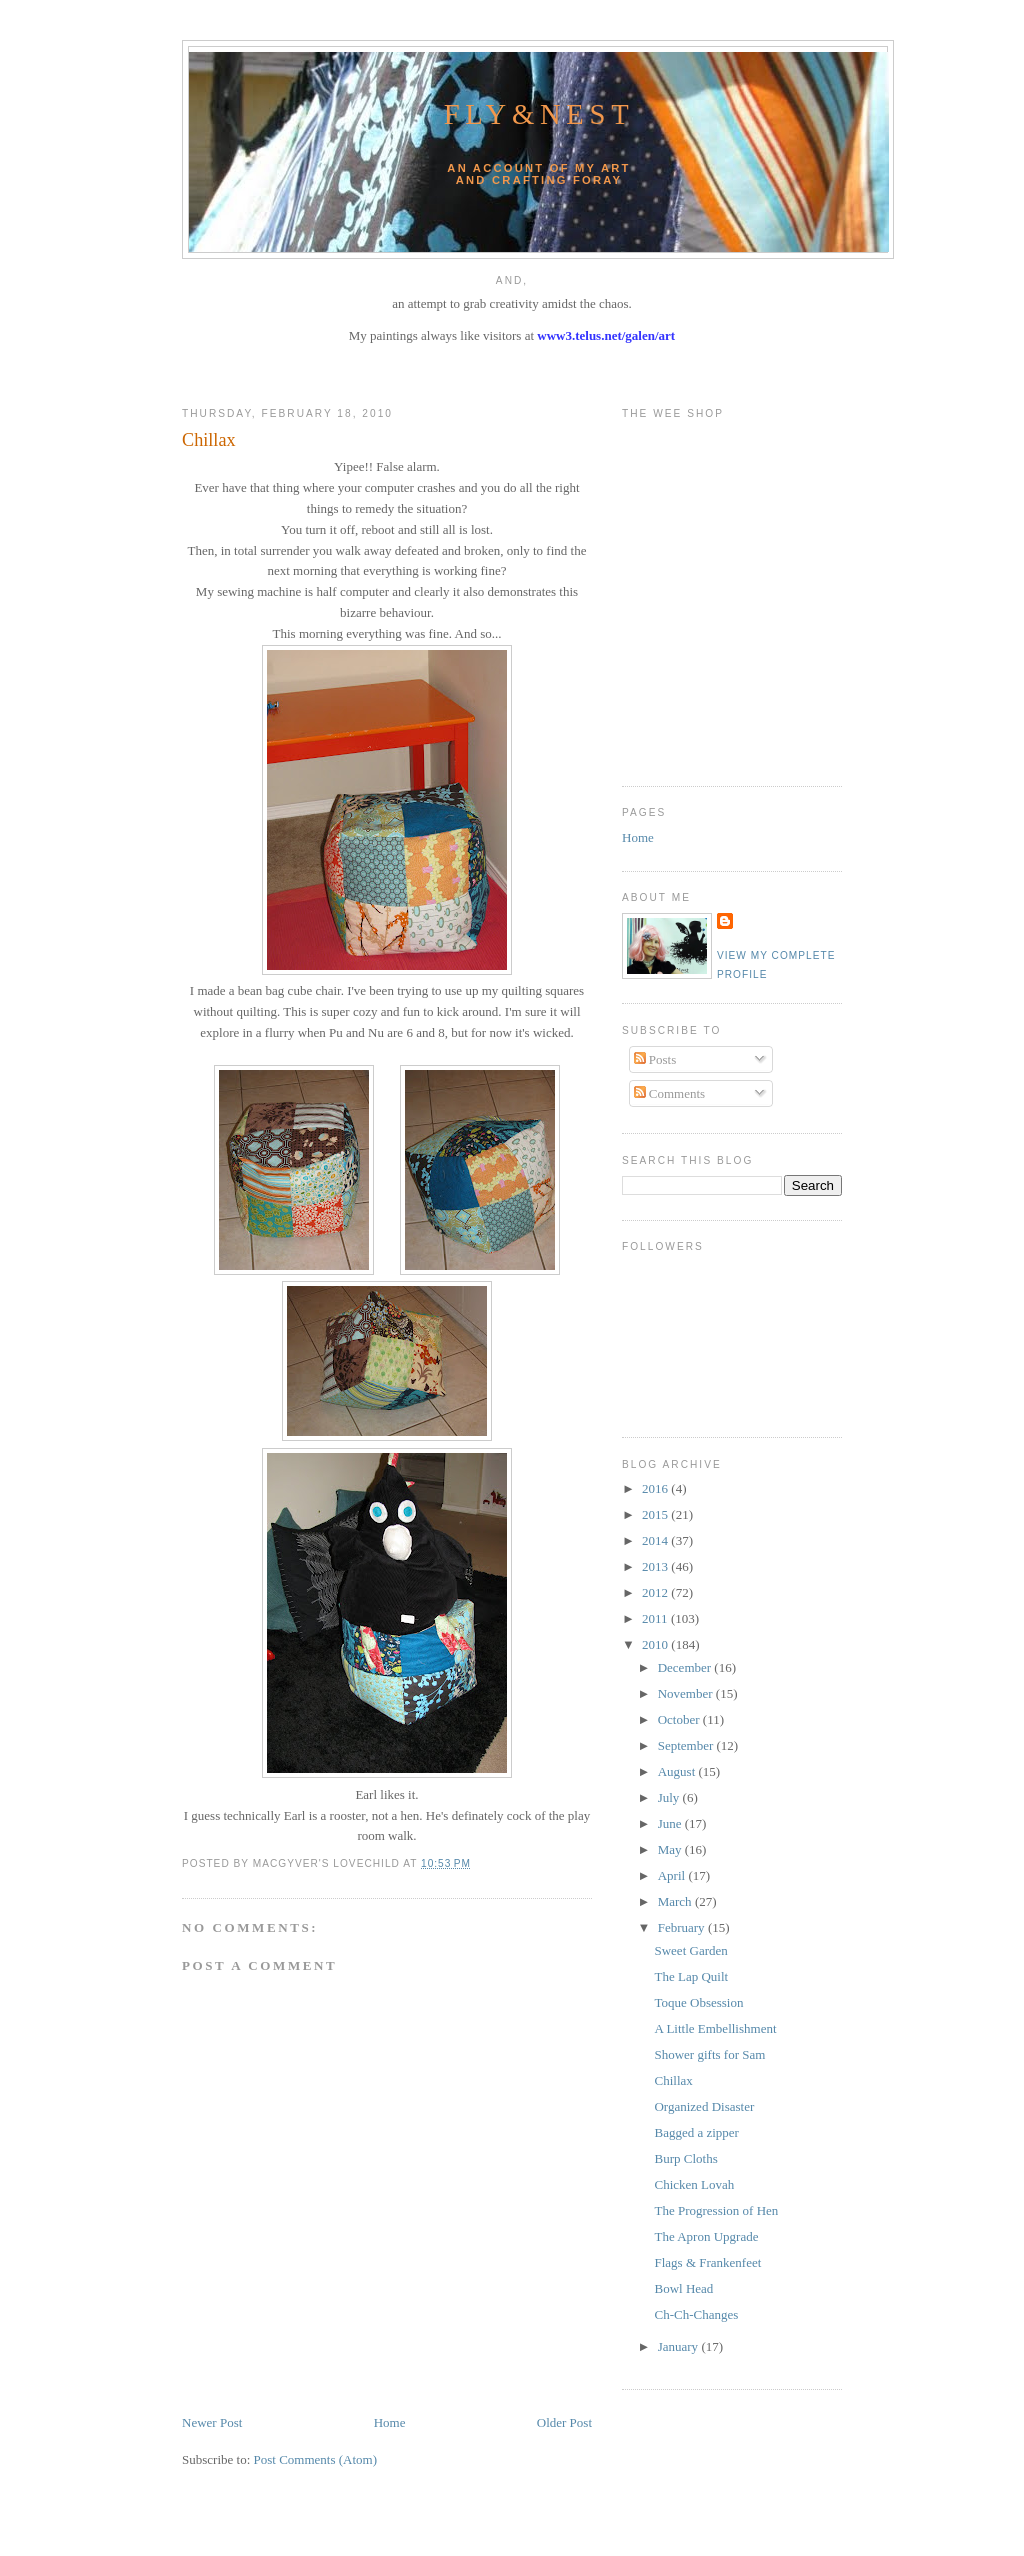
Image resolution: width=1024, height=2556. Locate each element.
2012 (656, 1592)
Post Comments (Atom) (316, 2459)
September (687, 1745)
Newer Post (212, 2422)
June (671, 1823)
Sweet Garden (690, 1950)
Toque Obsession (698, 2002)
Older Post (564, 2422)
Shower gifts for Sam (709, 2054)
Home (390, 2422)
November (687, 1693)
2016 (656, 1488)
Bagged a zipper (696, 2132)
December (686, 1667)
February (683, 1927)
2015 (656, 1514)
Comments (670, 1093)
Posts (655, 1059)
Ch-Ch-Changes (696, 2314)
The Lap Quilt (691, 1976)
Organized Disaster (704, 2106)
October (680, 1719)
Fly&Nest (539, 114)
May (671, 1849)
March (676, 1901)
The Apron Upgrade (706, 2236)
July (670, 1797)
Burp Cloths (685, 2158)
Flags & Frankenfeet (707, 2262)
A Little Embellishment (715, 2028)
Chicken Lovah (694, 2184)
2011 (656, 1618)
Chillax (209, 440)
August (678, 1771)
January (680, 2346)
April (673, 1875)
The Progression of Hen (716, 2210)
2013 (656, 1566)
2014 (656, 1540)
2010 (656, 1644)
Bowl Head (683, 2288)
